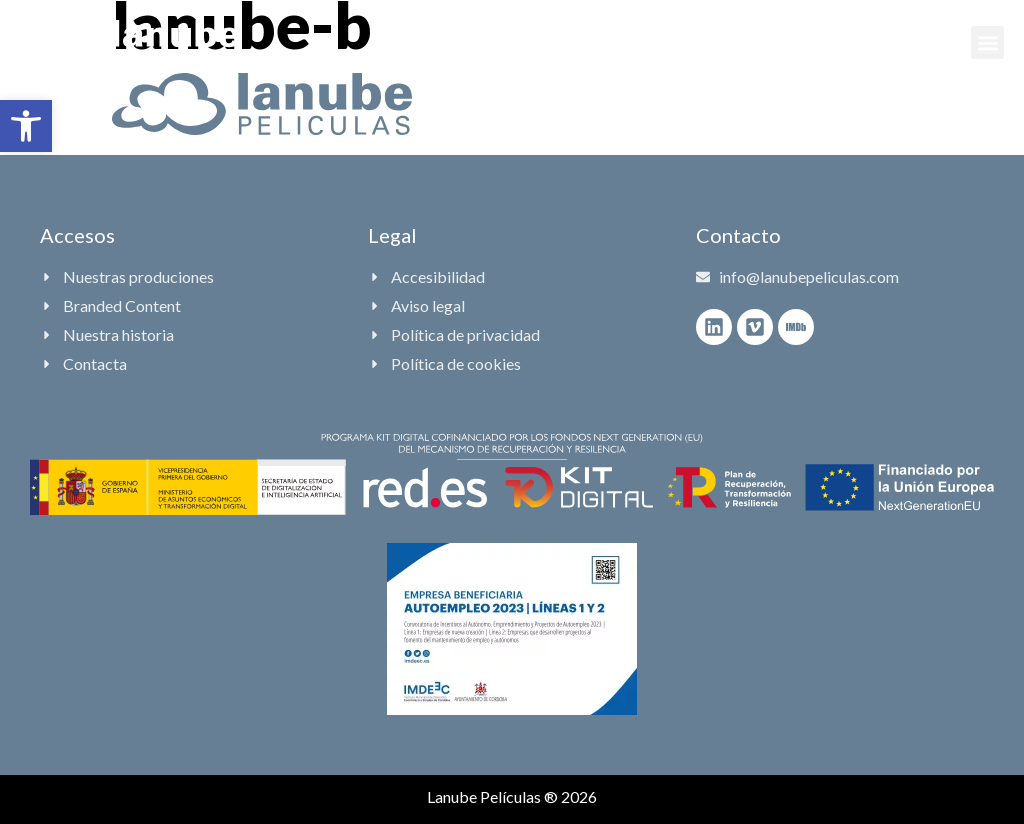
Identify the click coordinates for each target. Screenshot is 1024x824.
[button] (26, 126)
